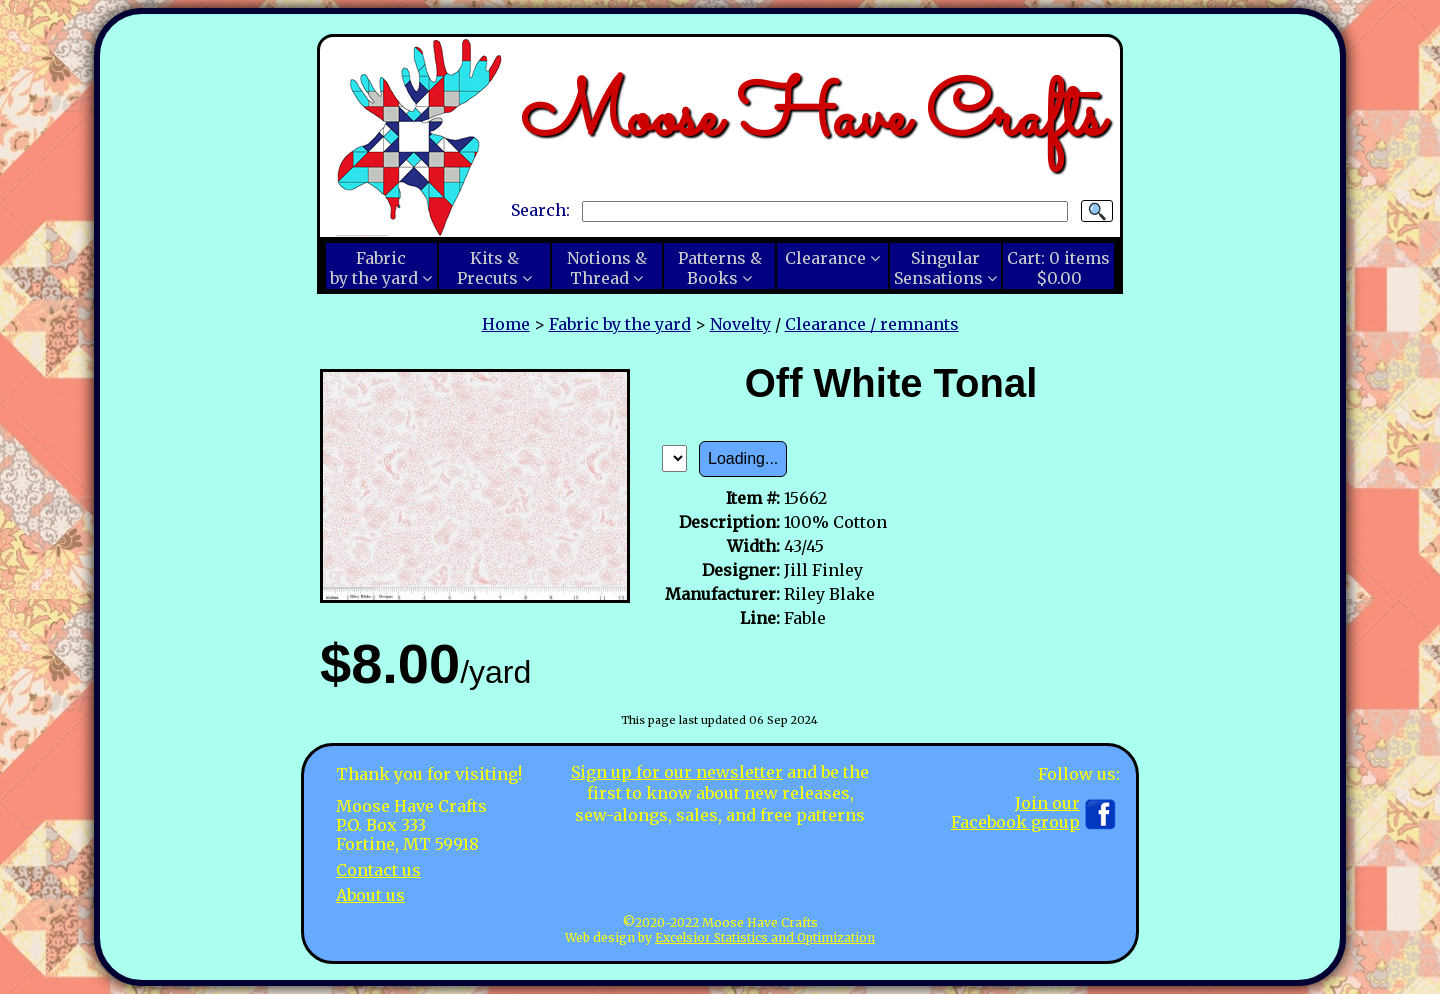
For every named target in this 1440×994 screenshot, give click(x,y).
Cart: (1058, 268)
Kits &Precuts (488, 268)
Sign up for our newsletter (677, 772)
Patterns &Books (720, 268)
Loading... (743, 458)
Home (506, 324)
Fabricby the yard (374, 268)
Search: (540, 210)
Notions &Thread (607, 268)
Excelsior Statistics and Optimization (765, 937)
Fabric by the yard (620, 324)
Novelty (740, 324)
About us (370, 895)
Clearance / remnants (872, 324)
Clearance (825, 258)
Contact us (378, 870)
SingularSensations (938, 268)
